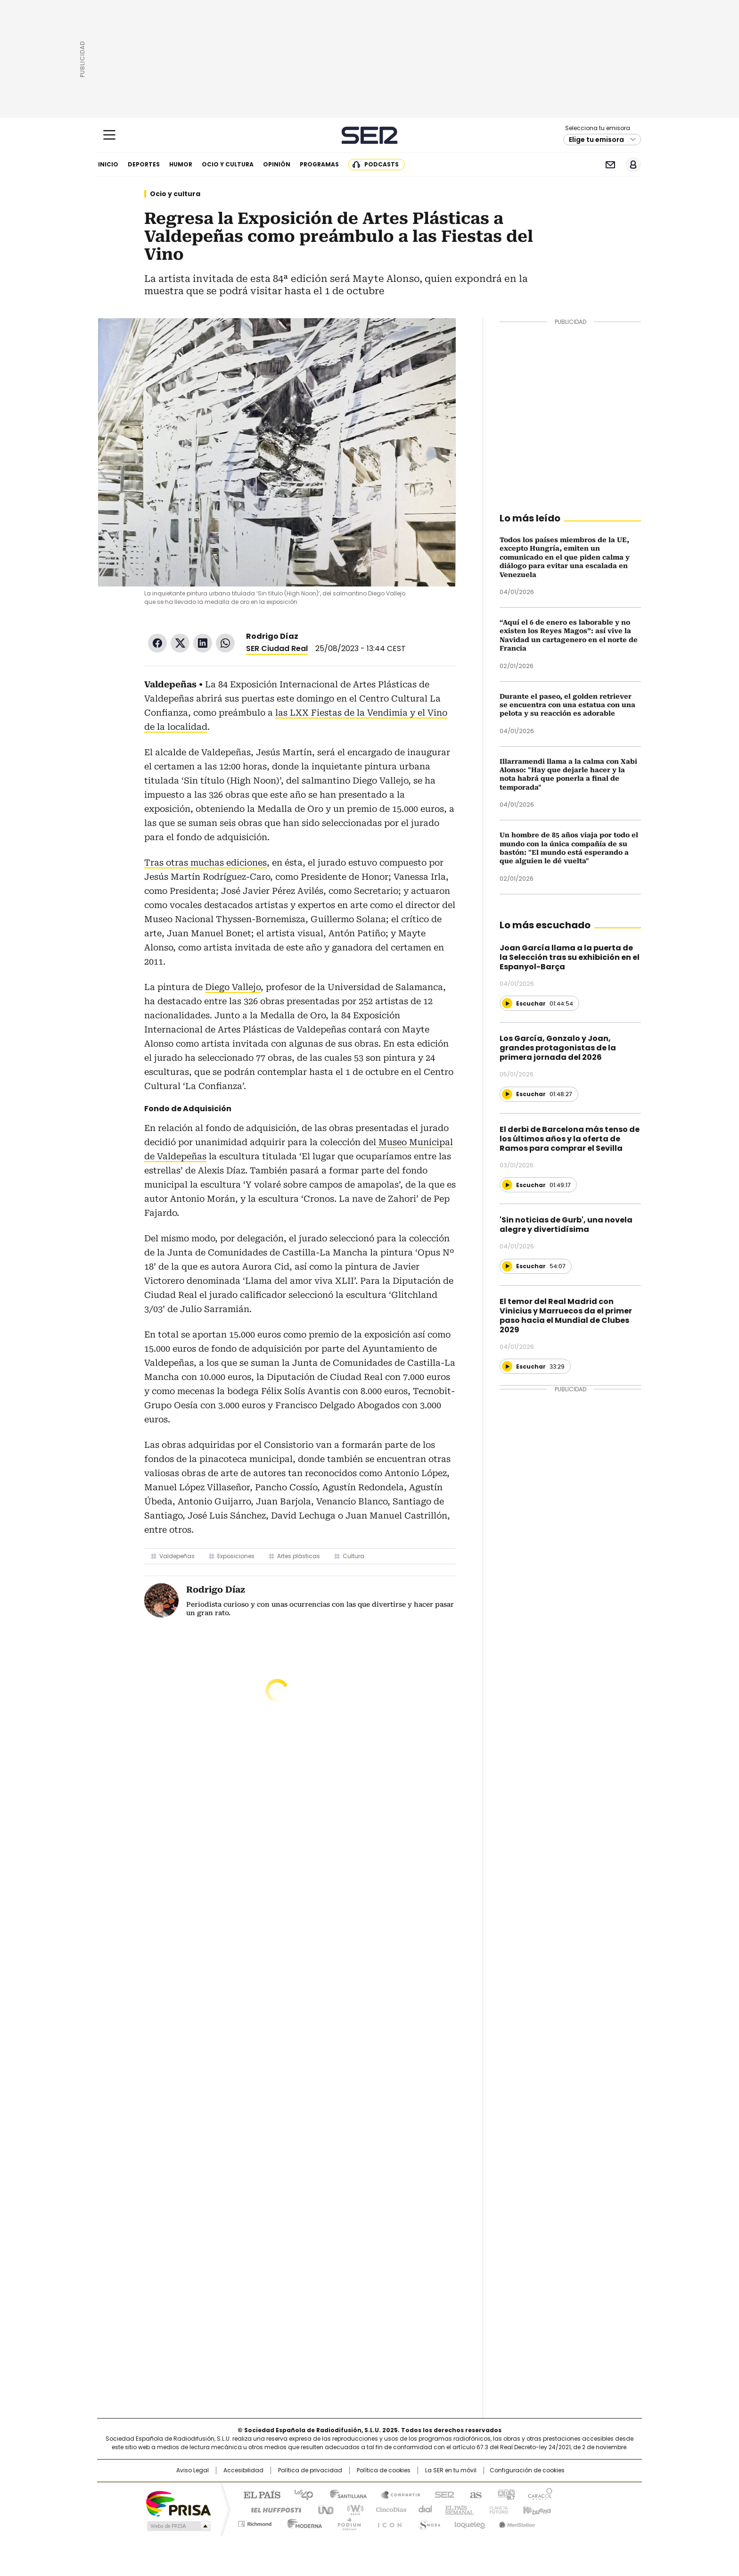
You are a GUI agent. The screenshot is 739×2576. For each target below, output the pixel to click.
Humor (180, 164)
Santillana (344, 2494)
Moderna (302, 2522)
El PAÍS (258, 2494)
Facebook (157, 643)
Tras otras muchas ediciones (205, 862)
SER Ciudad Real (277, 648)
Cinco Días (388, 2509)
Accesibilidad (243, 2470)
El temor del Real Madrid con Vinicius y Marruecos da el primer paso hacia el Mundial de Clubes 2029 (566, 1315)
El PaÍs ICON (387, 2522)
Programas (319, 164)
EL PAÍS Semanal (456, 2509)
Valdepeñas (177, 1556)
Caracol (539, 2494)
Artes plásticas (298, 1556)
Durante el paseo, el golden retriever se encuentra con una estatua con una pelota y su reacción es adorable (567, 705)
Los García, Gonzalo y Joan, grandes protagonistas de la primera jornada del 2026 (558, 1048)
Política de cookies (384, 2470)
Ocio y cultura (228, 164)
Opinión (276, 164)
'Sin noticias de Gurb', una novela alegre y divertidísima (566, 1224)
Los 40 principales (300, 2494)
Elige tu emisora (596, 139)
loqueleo (469, 2522)
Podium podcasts (346, 2522)
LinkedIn (202, 643)
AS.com (474, 2494)
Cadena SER (370, 135)
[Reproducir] (507, 1003)
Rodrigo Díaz (272, 636)
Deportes (144, 164)
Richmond (254, 2522)
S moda (427, 2522)
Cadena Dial (423, 2509)
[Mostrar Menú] (109, 135)
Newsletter (610, 165)
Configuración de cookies (527, 2470)
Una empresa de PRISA (178, 2503)
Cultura (353, 1556)
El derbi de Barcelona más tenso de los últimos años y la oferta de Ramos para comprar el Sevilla (570, 1139)
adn (505, 2494)
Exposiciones (236, 1556)
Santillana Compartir (396, 2494)
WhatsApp (225, 643)
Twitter (180, 643)
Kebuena (536, 2509)
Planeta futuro (496, 2509)
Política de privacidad (310, 2470)
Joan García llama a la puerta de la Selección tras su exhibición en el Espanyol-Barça (570, 957)
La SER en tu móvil (450, 2470)
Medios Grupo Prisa (178, 2526)
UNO (322, 2509)
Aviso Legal (192, 2470)
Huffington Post (272, 2509)
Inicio (108, 164)
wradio (351, 2509)
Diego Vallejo (233, 987)
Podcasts (381, 164)
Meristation (515, 2522)
